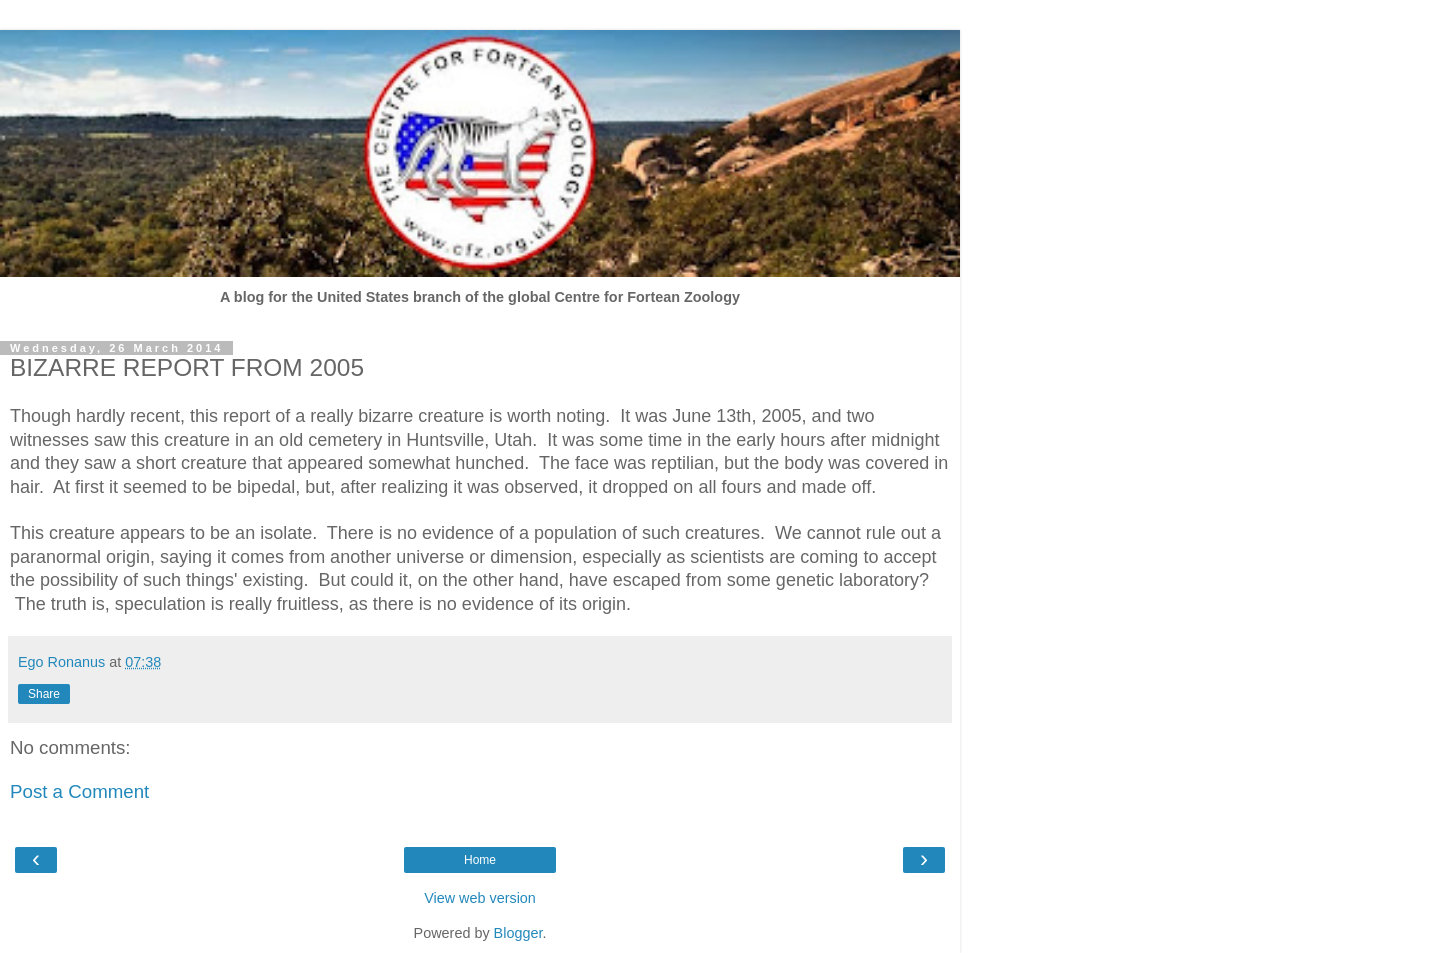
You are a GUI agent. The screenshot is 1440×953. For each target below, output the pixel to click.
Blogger (518, 933)
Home (480, 860)
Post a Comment (79, 791)
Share (44, 694)
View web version (480, 898)
